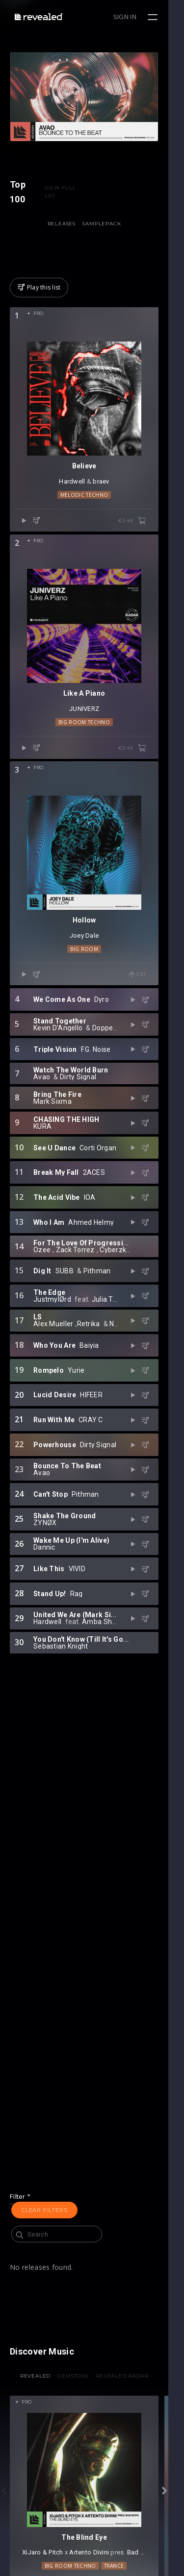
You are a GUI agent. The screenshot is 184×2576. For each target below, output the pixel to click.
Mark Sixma (104, 1154)
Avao (41, 1133)
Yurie (76, 1427)
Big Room (92, 1005)
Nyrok (118, 1380)
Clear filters (44, 2219)
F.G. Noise (96, 1105)
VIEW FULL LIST (63, 201)
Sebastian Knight (60, 1702)
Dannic (44, 1603)
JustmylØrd (52, 1356)
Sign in (140, 16)
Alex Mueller (53, 1380)
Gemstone (81, 2385)
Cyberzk (113, 1306)
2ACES (94, 1229)
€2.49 (148, 545)
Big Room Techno (92, 762)
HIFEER (91, 1451)
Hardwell (80, 506)
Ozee (42, 1306)
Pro (38, 322)
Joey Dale (92, 992)
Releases (69, 233)
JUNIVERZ (92, 749)
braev (109, 506)
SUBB (64, 1327)
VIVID (77, 1625)
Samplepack (109, 233)
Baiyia (89, 1402)
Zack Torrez (75, 1306)
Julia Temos (111, 1356)
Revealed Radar (130, 2385)
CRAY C (91, 1476)
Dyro (101, 1056)
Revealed (43, 2385)
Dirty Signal (78, 1133)
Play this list (39, 296)
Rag (76, 1650)
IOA (90, 1254)
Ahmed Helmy (91, 1278)
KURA (112, 1179)
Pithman (97, 1327)
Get (153, 1031)
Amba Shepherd (108, 1678)
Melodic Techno (92, 519)
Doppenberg (112, 1084)
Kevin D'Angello (57, 1084)
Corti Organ (97, 1204)
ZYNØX (111, 1576)
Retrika (88, 1380)
